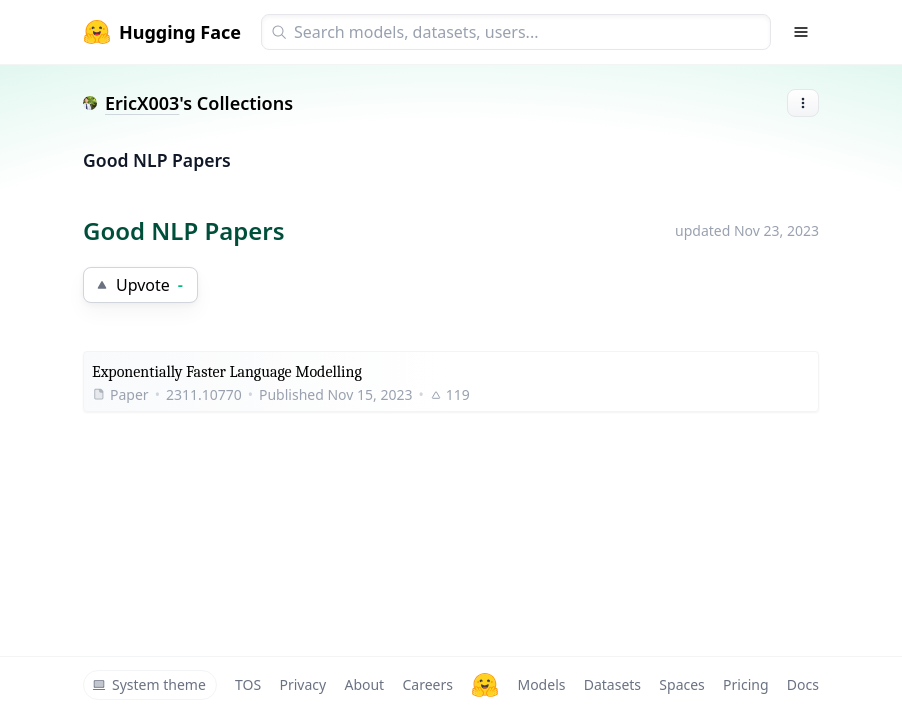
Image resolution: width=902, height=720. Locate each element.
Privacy (302, 684)
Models (541, 684)
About (364, 684)
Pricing (745, 684)
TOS (248, 684)
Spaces (681, 684)
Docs (803, 684)
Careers (427, 684)
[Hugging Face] (485, 685)
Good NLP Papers (157, 160)
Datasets (612, 684)
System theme (149, 684)
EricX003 (142, 103)
